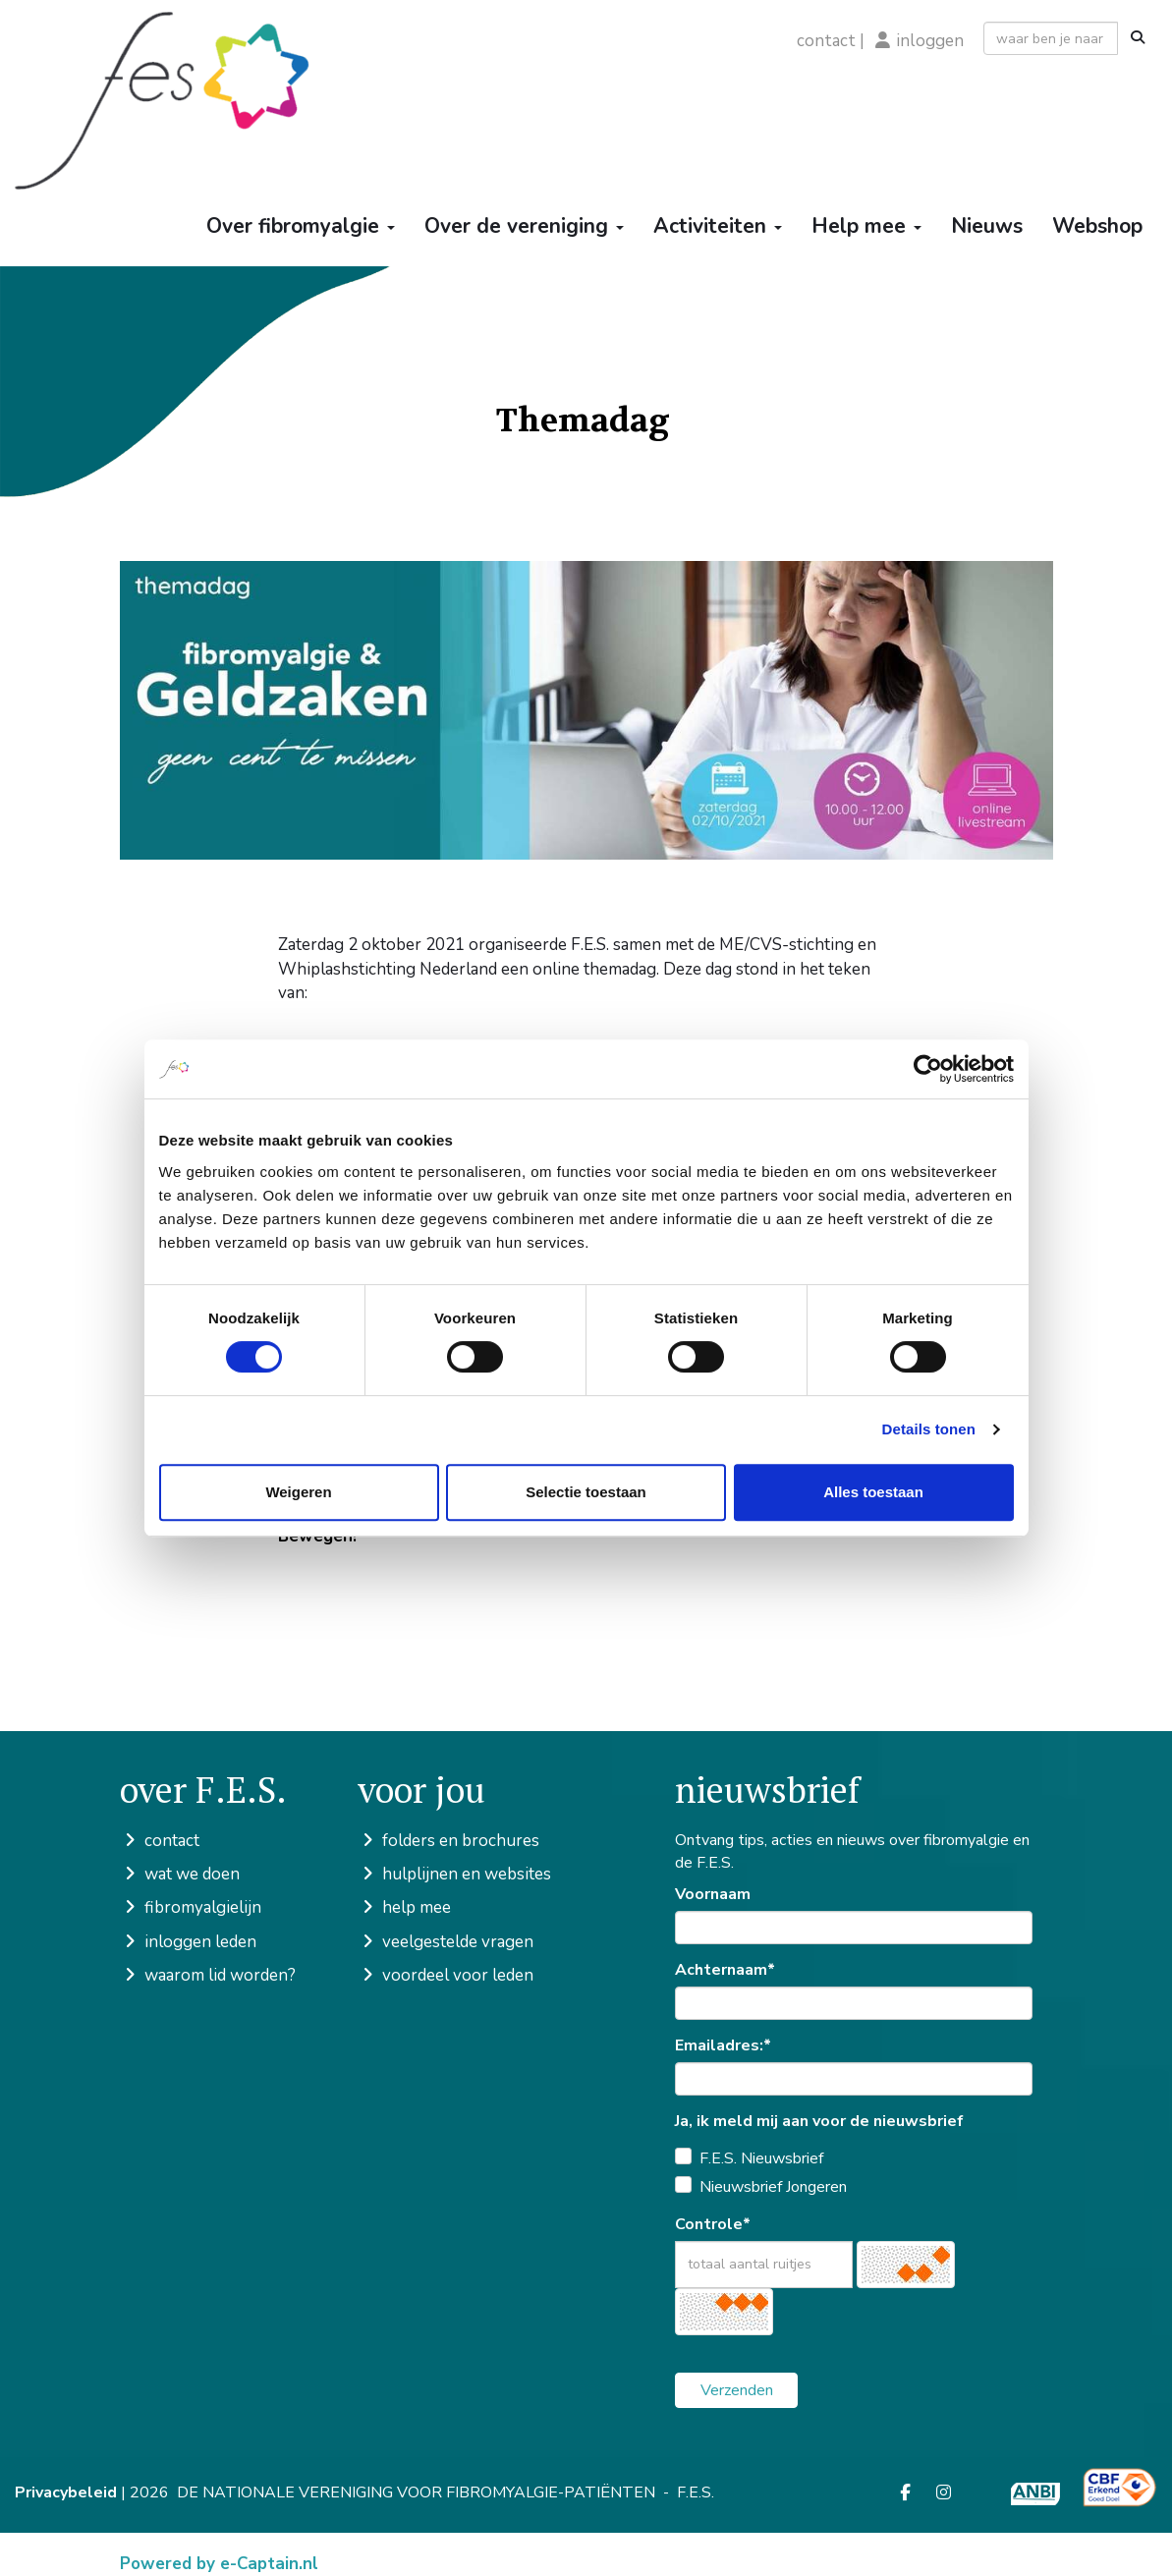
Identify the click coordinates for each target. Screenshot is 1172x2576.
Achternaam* (725, 1970)
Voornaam (713, 1894)
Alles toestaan (873, 1492)
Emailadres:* (723, 2045)
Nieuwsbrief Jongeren (773, 2187)
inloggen (930, 40)
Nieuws (987, 226)
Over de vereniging (524, 226)
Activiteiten (717, 226)
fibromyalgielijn (190, 1907)
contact (826, 40)
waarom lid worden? (208, 1975)
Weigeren (298, 1492)
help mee (404, 1907)
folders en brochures (448, 1840)
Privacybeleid (66, 2492)
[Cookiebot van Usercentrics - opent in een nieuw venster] (928, 1069)
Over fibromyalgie (300, 226)
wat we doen (180, 1874)
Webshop (1097, 226)
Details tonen (929, 1429)
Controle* (713, 2224)
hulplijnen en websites (454, 1874)
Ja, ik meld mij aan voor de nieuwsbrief (819, 2121)
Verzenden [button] (736, 2390)
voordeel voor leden (445, 1975)
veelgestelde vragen (445, 1942)
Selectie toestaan (586, 1492)
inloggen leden (188, 1942)
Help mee (866, 226)
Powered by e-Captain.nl (219, 2563)
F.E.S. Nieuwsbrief (761, 2158)
